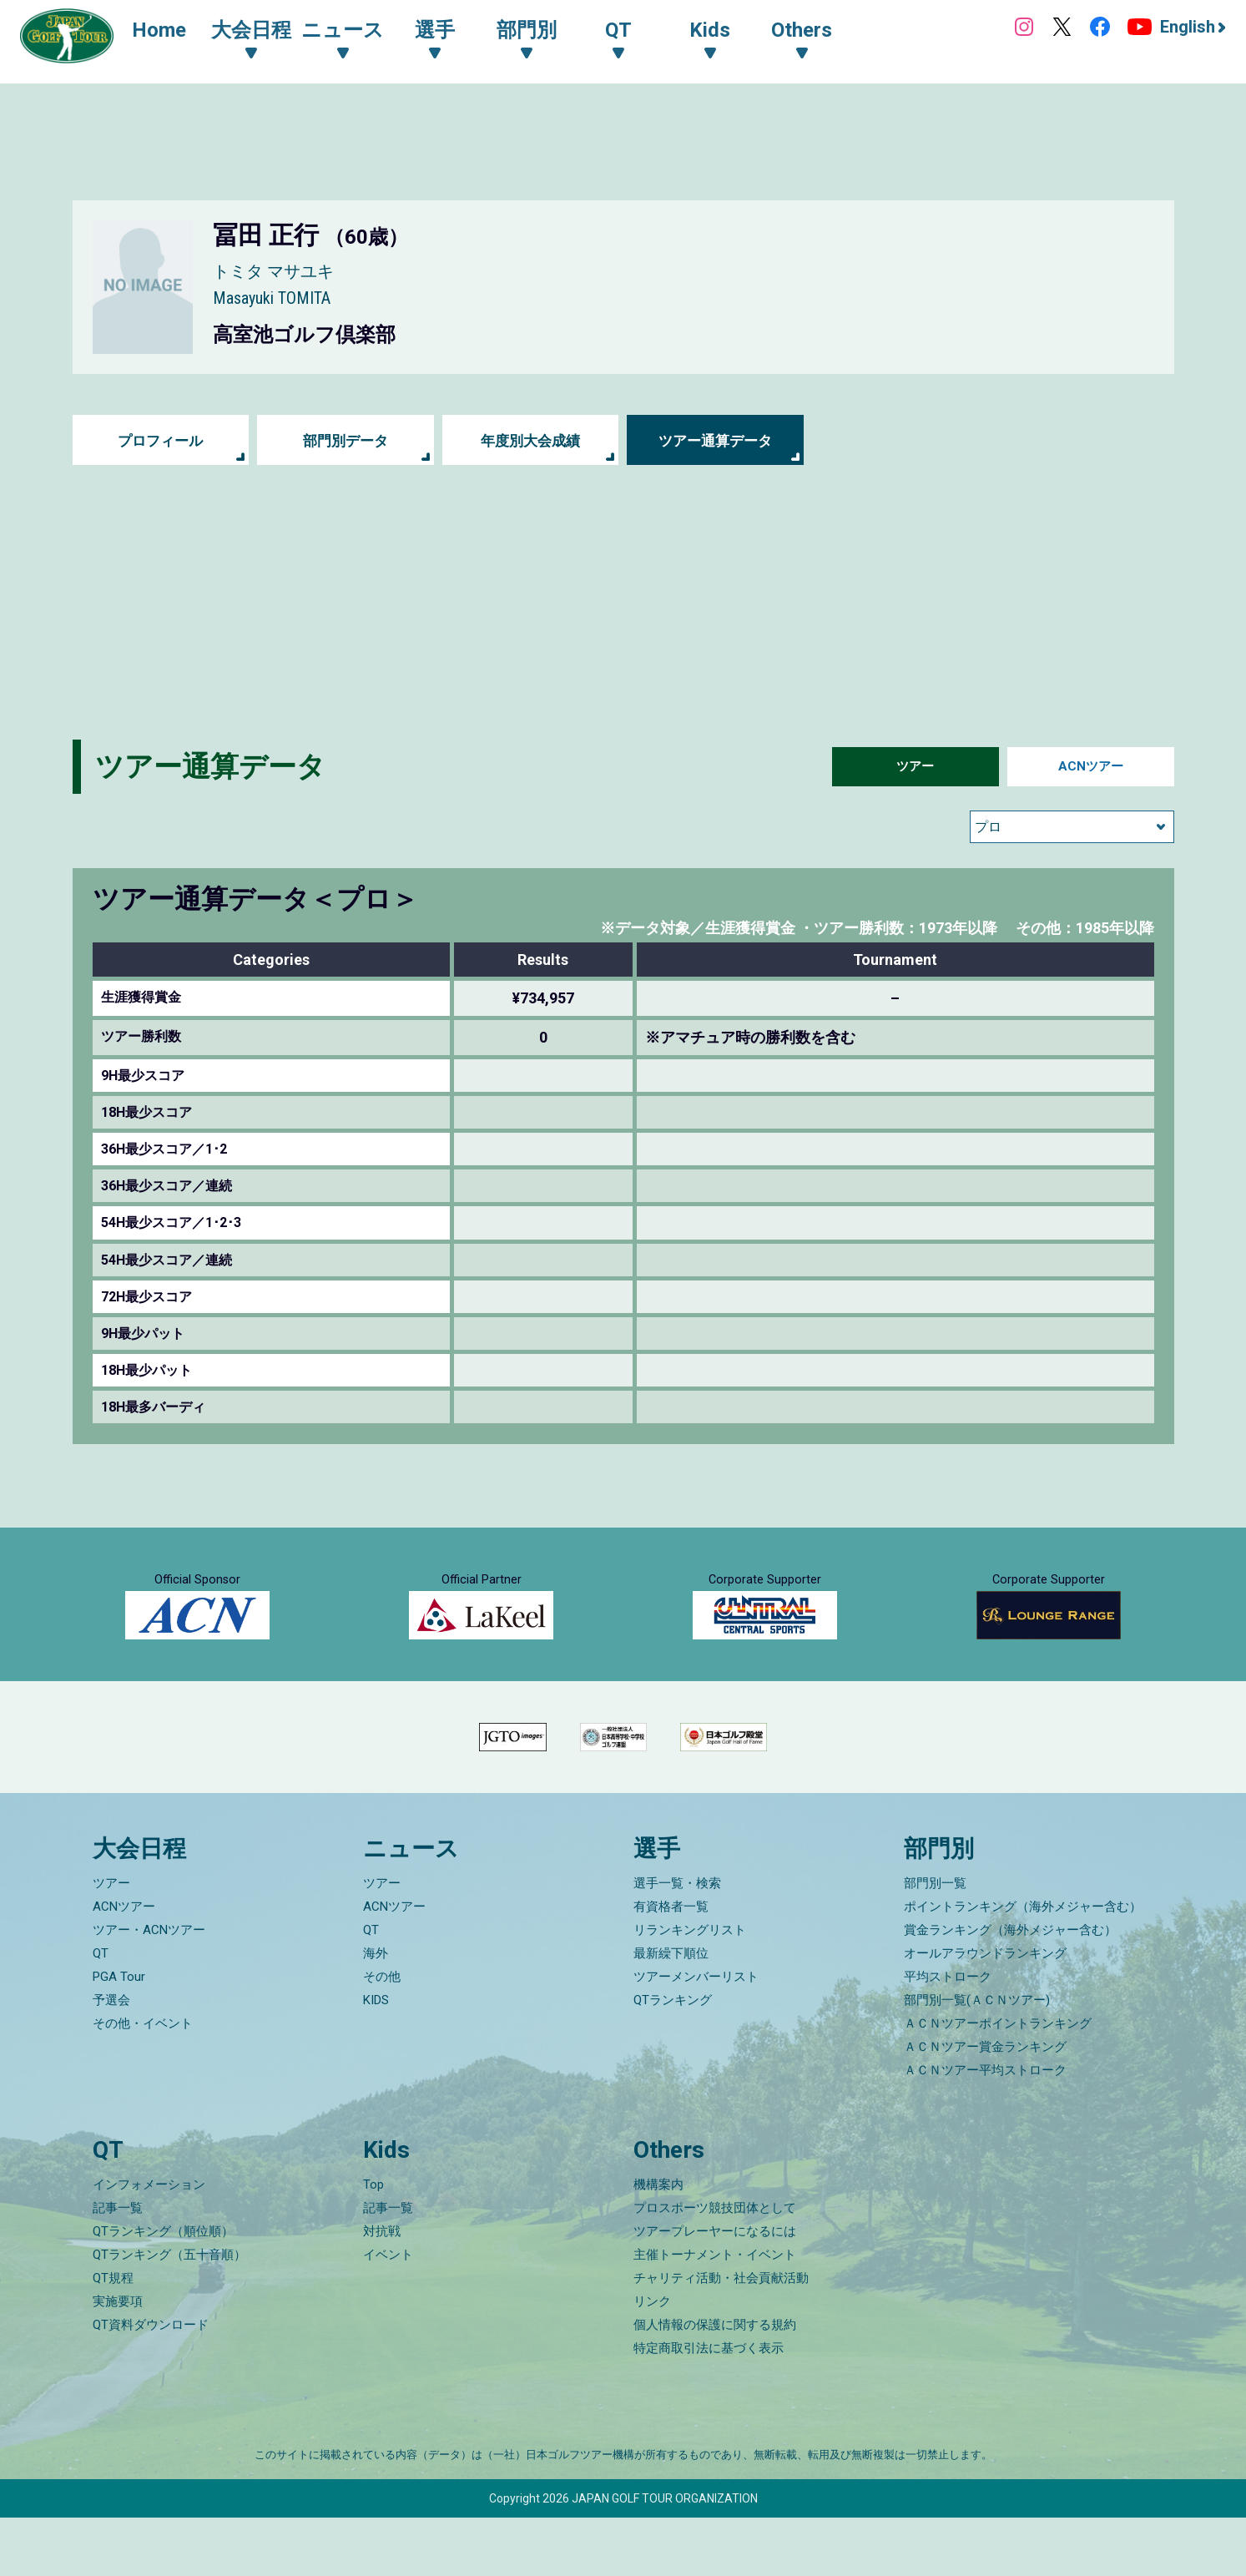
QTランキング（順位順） (163, 2289)
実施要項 (118, 2359)
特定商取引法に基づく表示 (708, 2406)
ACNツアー (1090, 767)
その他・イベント (143, 2082)
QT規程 (113, 2336)
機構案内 (658, 2242)
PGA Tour (119, 2035)
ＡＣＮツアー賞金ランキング (985, 2106)
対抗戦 (382, 2289)
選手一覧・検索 (677, 1942)
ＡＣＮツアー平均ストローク (985, 2129)
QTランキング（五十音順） (169, 2313)
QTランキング (672, 2059)
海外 (375, 2012)
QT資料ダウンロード (151, 2383)
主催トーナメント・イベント (714, 2313)
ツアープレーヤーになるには (714, 2289)
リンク (652, 2359)
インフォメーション (149, 2242)
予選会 (111, 2059)
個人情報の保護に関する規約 (714, 2383)
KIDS (376, 2059)
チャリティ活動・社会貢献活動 (721, 2336)
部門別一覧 (935, 1942)
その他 (382, 2035)
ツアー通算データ (715, 440)
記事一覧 (118, 2266)
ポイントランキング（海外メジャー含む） (1023, 1965)
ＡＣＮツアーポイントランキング (998, 2082)
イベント (388, 2313)
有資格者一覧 (671, 1965)
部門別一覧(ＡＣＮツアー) (977, 2059)
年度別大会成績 (530, 440)
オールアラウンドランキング (985, 2012)
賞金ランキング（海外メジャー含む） (1010, 1989)
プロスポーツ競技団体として (714, 2266)
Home (166, 31)
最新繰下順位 (671, 2012)
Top (373, 2242)
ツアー (915, 767)
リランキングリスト (689, 1989)
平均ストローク (947, 2035)
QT (100, 2012)
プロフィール (160, 440)
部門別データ (345, 440)
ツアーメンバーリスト (696, 2035)
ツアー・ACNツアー (149, 1989)
